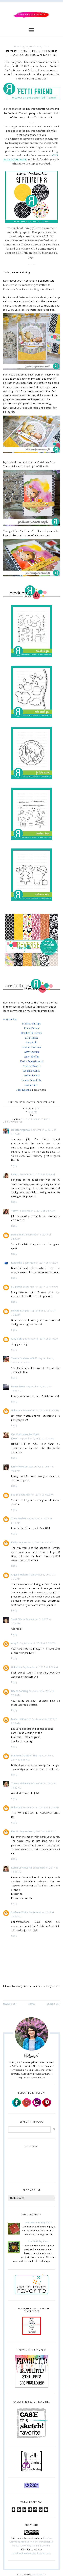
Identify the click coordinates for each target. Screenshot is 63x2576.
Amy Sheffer (31, 1056)
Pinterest (42, 1102)
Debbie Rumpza (20, 1310)
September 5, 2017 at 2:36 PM (37, 1438)
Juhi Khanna (23, 1089)
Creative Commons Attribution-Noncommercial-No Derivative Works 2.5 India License (31, 2541)
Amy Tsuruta (31, 1051)
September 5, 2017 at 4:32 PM (36, 1494)
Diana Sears (18, 1234)
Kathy (14, 1542)
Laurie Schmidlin (31, 1080)
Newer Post (10, 2004)
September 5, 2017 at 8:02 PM (37, 1643)
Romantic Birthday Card (38, 2222)
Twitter (31, 1102)
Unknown (16, 1410)
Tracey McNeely (20, 1783)
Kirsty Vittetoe (19, 1466)
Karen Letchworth (21, 1867)
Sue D (14, 1494)
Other (52, 1102)
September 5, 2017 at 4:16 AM (40, 1286)
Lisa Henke (31, 1037)
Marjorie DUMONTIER (24, 1755)
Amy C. (15, 1643)
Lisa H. (15, 1174)
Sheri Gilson (18, 1619)
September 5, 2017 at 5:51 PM (36, 1542)
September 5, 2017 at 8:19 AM (40, 1338)
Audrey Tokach (31, 1066)
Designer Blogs (39, 2575)
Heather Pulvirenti (31, 1033)
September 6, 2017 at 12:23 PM (41, 1807)
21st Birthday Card (38, 2241)
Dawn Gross (18, 1386)
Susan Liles (31, 1085)
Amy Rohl (32, 1042)
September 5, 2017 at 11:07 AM (41, 1410)
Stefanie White (19, 1912)
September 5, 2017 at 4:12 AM (40, 1262)
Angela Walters (19, 1574)
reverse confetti (41, 1119)
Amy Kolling (10, 1019)
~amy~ (15, 1210)
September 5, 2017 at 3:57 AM (37, 1210)
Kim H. (15, 1831)
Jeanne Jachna (31, 1075)
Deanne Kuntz (31, 1070)
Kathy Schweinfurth (31, 1061)
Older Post (53, 2004)
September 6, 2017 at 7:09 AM (40, 1667)
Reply (14, 1165)
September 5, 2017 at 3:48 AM (37, 1174)
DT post (25, 1119)
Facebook (20, 1102)
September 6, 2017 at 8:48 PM (37, 1831)
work (18, 2537)
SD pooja (16, 1286)
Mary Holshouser (21, 1719)
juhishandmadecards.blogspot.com (31, 2553)
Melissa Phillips (31, 1023)
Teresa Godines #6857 (24, 1358)
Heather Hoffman (31, 1047)
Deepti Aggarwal (20, 1129)
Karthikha (16, 1262)
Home (31, 2004)
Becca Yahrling (19, 1691)
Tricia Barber (31, 1028)
